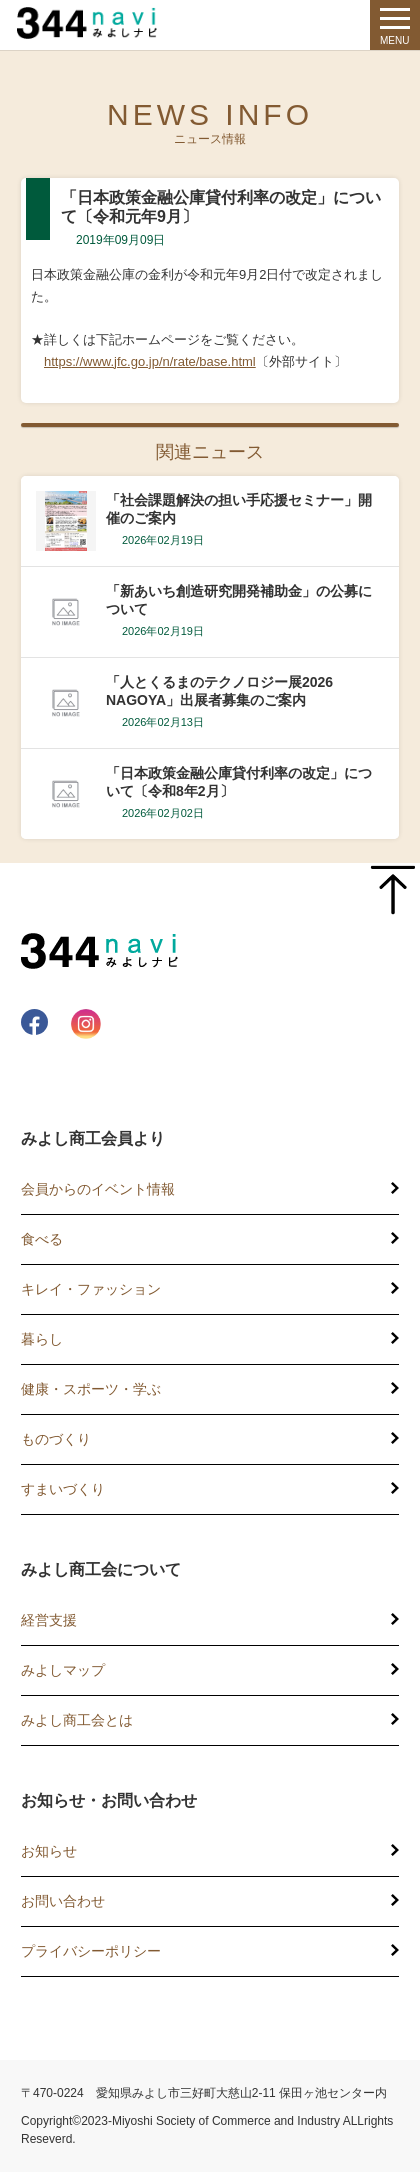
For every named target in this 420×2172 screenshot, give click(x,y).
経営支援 (49, 1620)
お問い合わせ (63, 1901)
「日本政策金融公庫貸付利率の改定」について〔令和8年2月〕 (239, 782)
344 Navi (92, 23)
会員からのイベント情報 (98, 1189)
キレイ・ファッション (91, 1289)
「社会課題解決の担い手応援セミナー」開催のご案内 (239, 509)
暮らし (42, 1339)
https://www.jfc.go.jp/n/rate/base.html (150, 361)
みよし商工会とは (77, 1720)
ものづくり (56, 1439)
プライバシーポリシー (91, 1951)
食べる (42, 1239)
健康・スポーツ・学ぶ (91, 1389)
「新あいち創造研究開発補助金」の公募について (239, 600)
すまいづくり (63, 1489)
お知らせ (49, 1851)
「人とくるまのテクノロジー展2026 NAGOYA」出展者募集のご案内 (219, 691)
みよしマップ (63, 1670)
